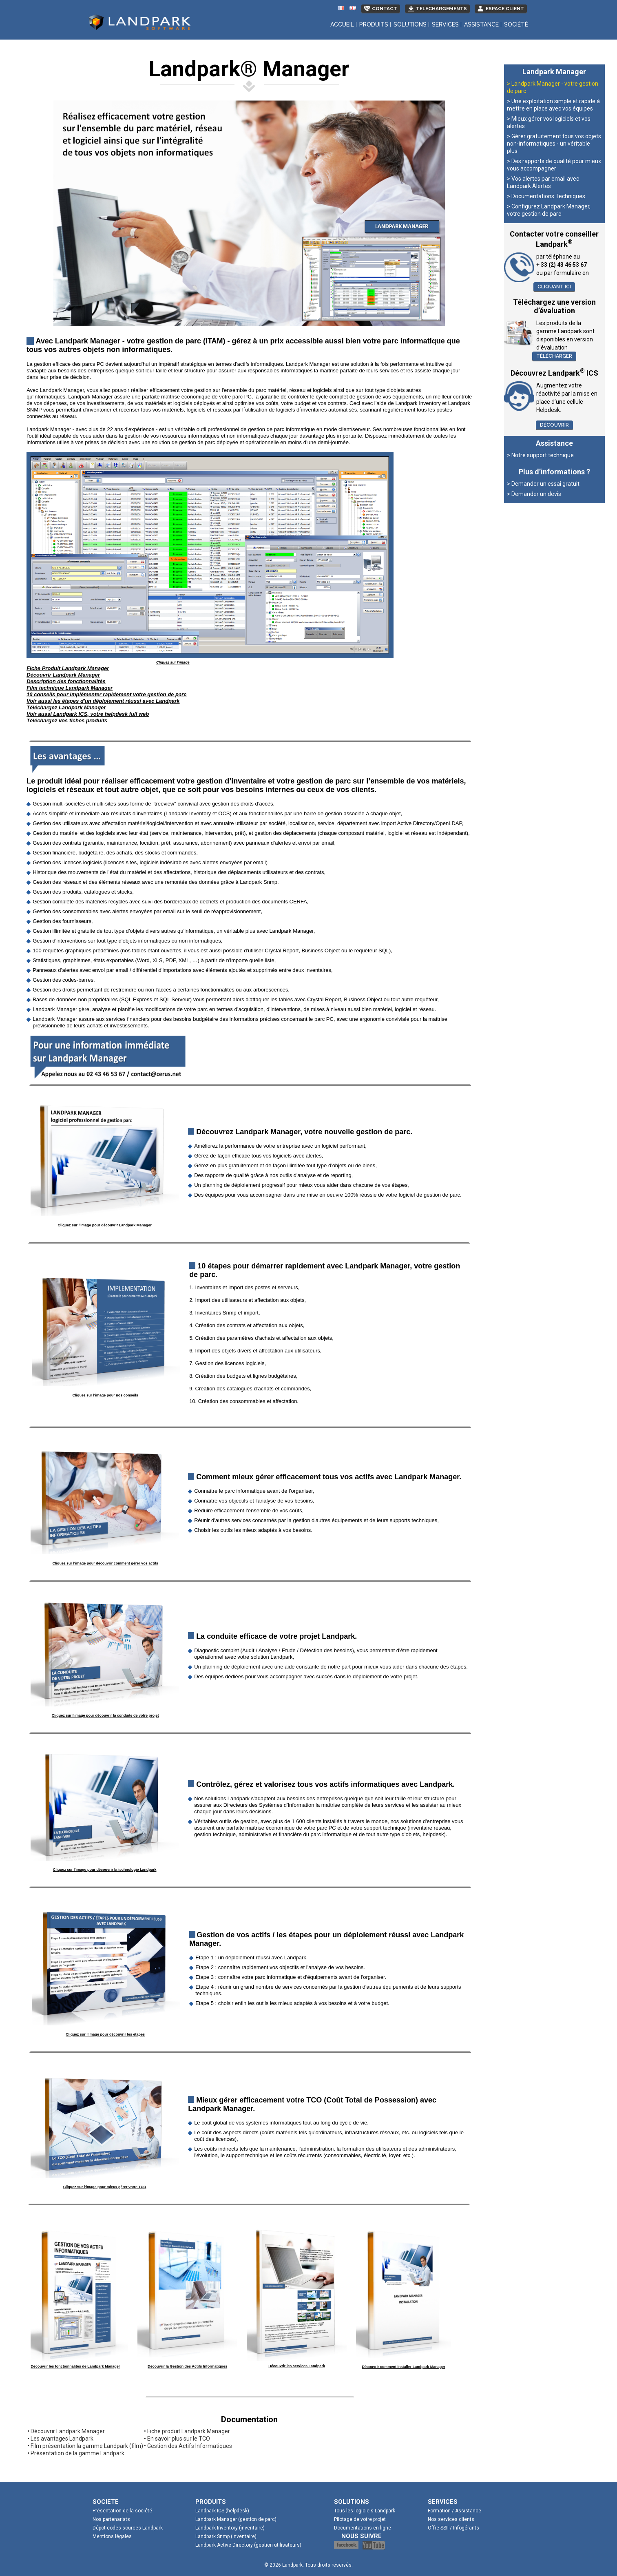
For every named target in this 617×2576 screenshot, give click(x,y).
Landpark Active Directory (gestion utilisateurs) (248, 2545)
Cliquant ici (554, 287)
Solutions (410, 24)
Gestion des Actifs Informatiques (189, 2446)
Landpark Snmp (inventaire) (226, 2536)
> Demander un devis (534, 494)
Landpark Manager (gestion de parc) (235, 2519)
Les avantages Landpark (62, 2438)
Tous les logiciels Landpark (364, 2511)
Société (516, 24)
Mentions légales (112, 2536)
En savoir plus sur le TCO (178, 2438)
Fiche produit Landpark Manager (188, 2431)
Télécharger (554, 356)
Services (445, 24)
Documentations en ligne (362, 2528)
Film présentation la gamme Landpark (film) (87, 2446)
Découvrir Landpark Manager (68, 2431)
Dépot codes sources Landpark (128, 2528)
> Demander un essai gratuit (543, 483)
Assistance (481, 24)
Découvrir (554, 425)
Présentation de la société (122, 2511)
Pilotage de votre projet (360, 2519)
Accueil (342, 24)
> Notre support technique (540, 455)
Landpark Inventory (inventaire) (230, 2528)
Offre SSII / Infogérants (453, 2528)
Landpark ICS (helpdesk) (222, 2511)
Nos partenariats (111, 2519)
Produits (373, 24)
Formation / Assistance (454, 2511)
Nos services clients (451, 2519)
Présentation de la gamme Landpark (77, 2453)
